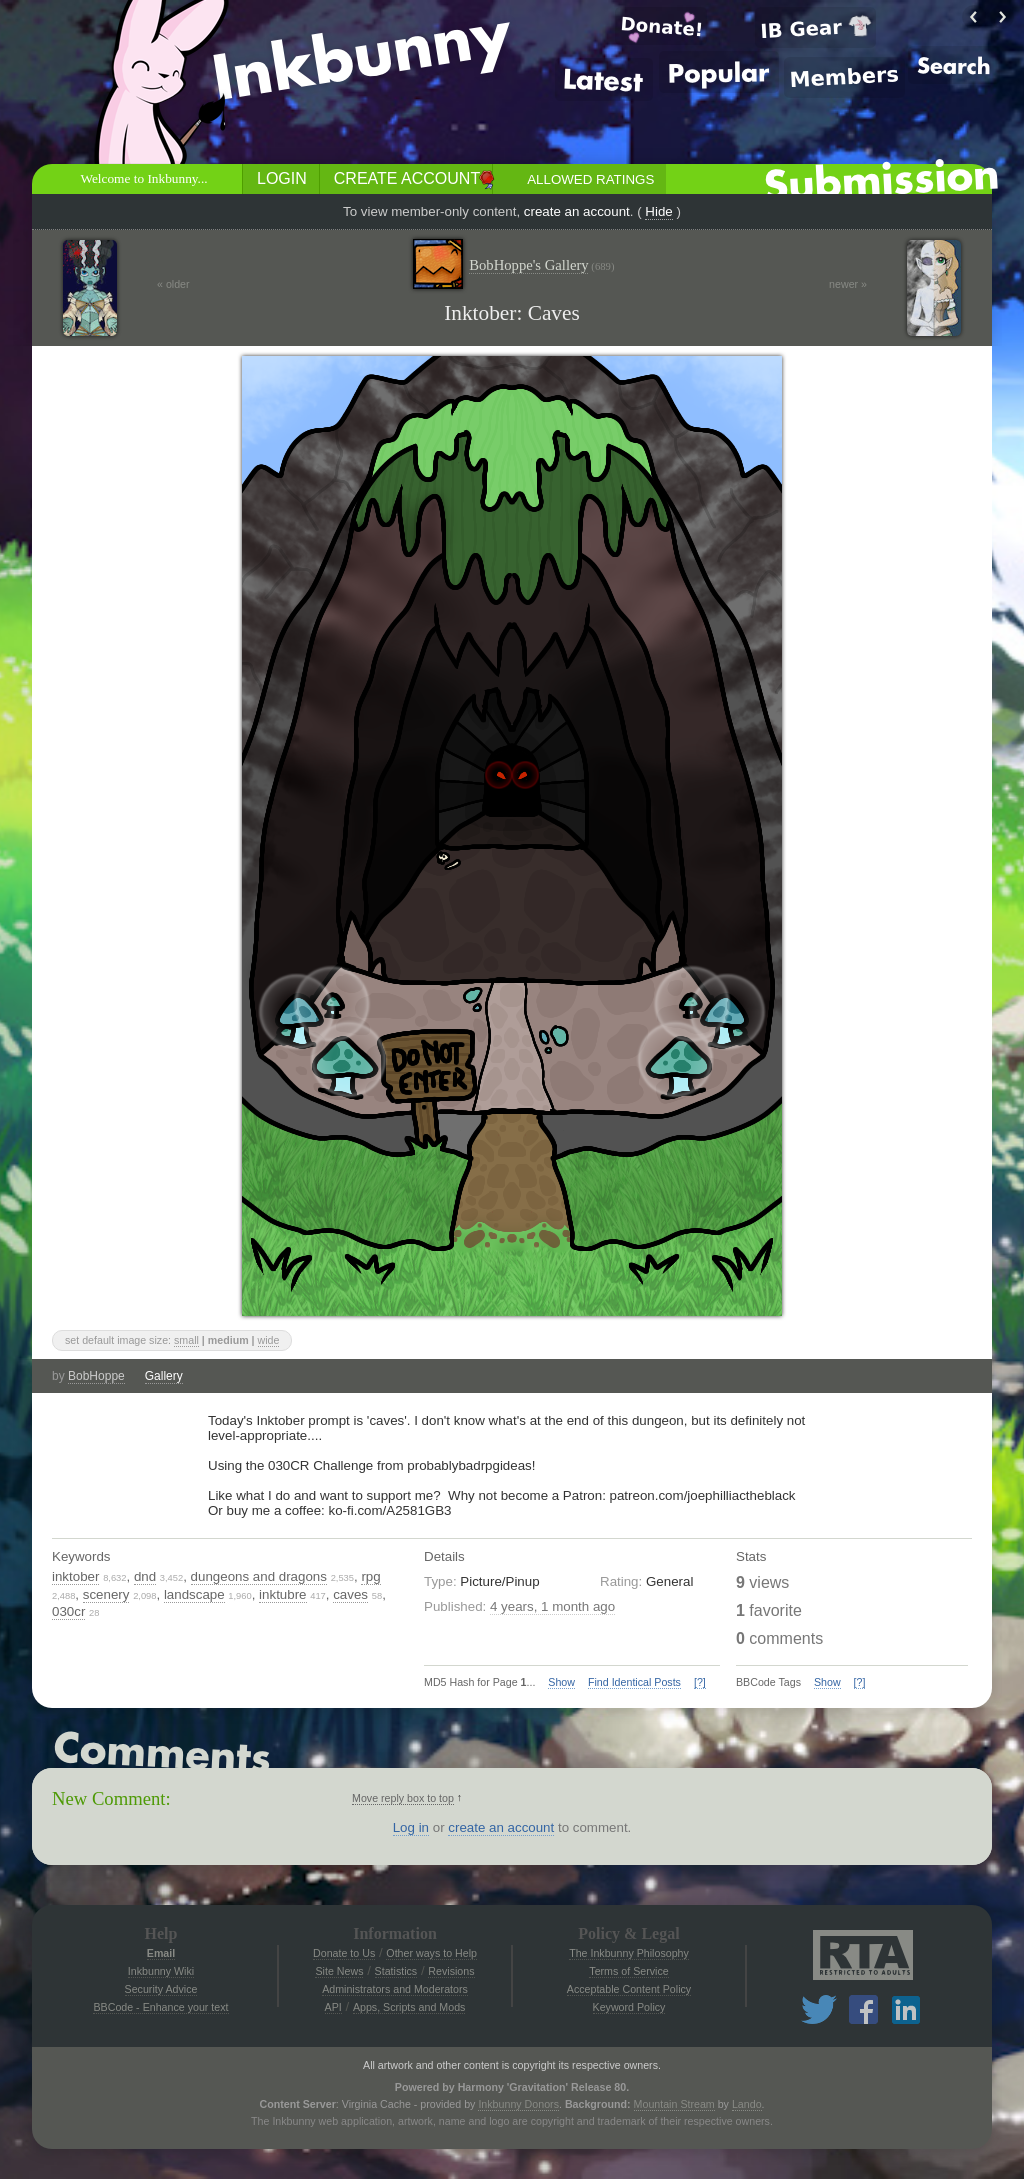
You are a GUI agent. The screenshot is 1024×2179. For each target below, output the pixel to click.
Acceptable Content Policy (629, 1989)
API (333, 2007)
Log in (411, 1827)
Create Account (407, 178)
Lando (747, 2104)
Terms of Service (628, 1971)
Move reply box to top (403, 1798)
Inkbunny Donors (518, 2104)
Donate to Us (344, 1953)
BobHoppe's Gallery (541, 265)
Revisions (451, 1971)
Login (282, 178)
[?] (700, 1682)
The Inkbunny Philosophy (629, 1953)
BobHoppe (96, 1376)
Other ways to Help (431, 1953)
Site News (339, 1971)
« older (173, 284)
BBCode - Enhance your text (160, 2007)
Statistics (396, 1971)
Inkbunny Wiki (161, 1971)
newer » (848, 284)
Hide (658, 211)
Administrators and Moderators (395, 1989)
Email (161, 1953)
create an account (577, 211)
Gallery (164, 1376)
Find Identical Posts (634, 1682)
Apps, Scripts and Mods (409, 2007)
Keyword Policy (629, 2007)
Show (561, 1682)
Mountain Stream (674, 2104)
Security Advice (161, 1989)
